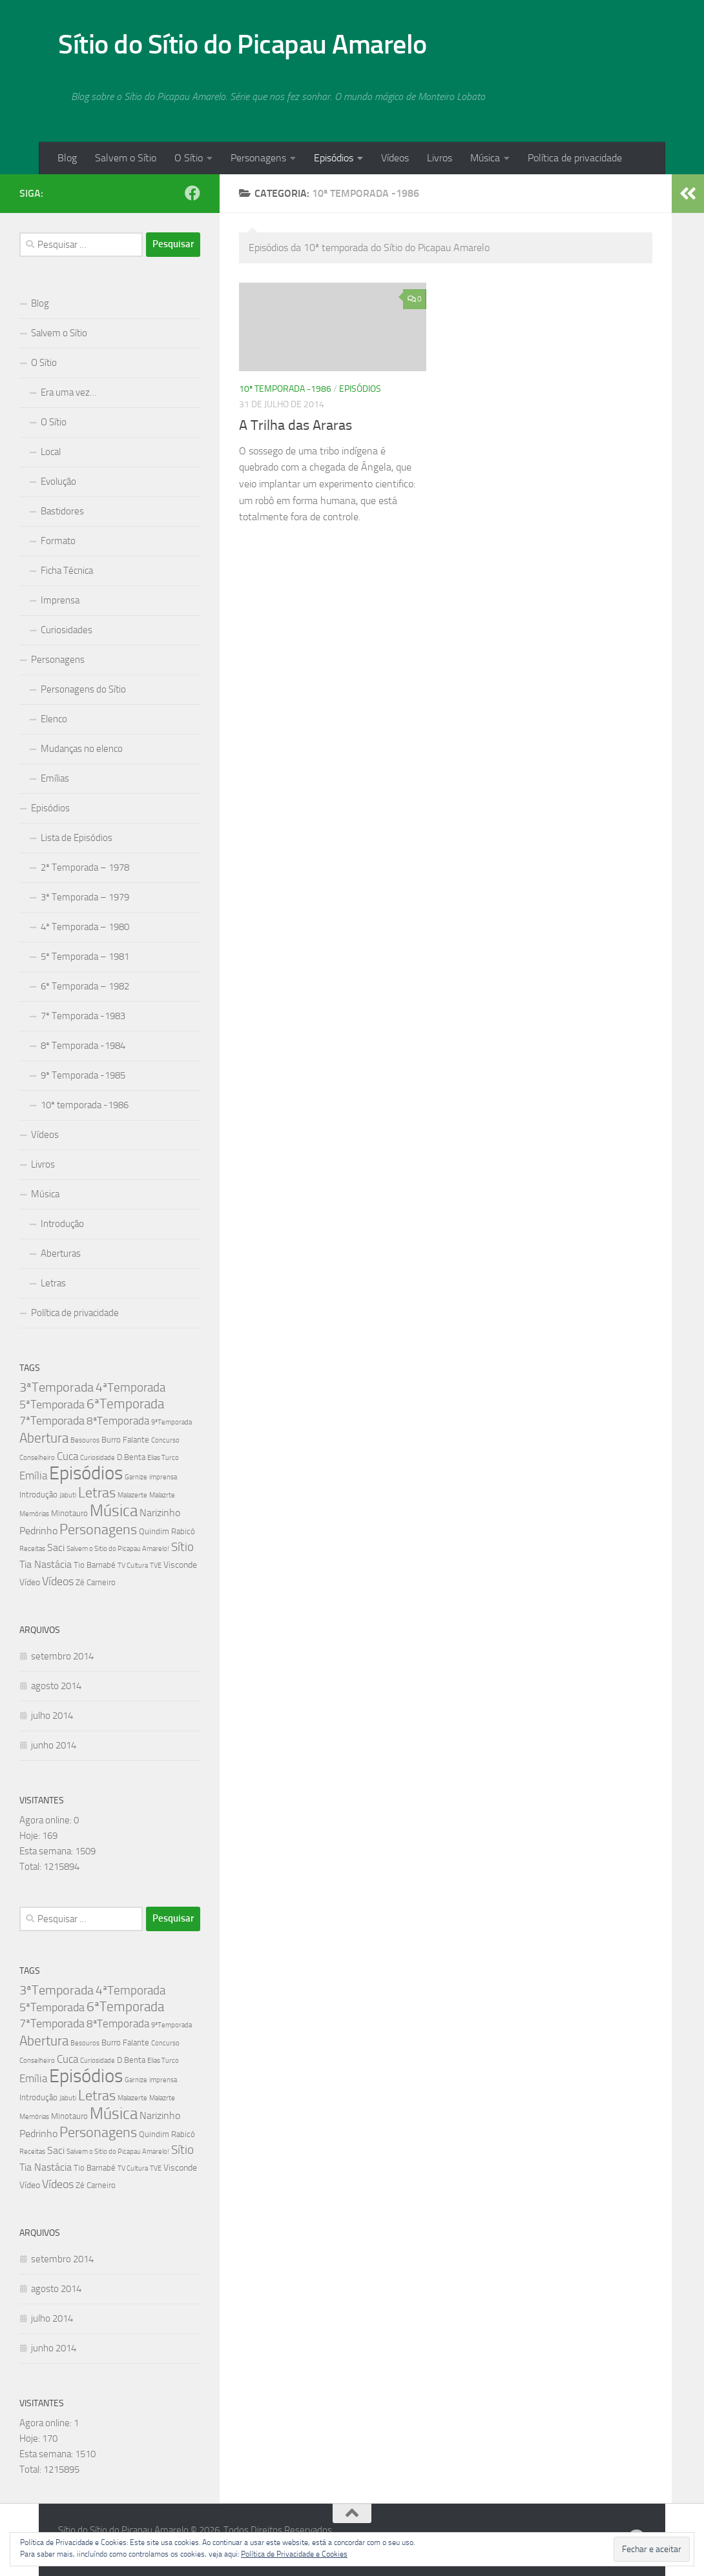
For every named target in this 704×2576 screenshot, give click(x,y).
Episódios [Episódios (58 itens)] (86, 1473)
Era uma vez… (69, 392)
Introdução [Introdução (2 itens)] (38, 1494)
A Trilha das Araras (295, 425)
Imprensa (60, 600)
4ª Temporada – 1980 (85, 927)
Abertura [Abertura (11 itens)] (43, 1438)
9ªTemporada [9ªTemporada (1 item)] (171, 1422)
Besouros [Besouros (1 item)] (84, 1440)
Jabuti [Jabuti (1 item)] (67, 1495)
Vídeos (395, 158)
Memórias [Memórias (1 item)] (34, 1514)
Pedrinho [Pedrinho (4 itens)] (38, 1531)
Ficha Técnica (67, 570)
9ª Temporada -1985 (83, 1075)
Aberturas (61, 1253)
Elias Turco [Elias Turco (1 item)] (163, 1458)
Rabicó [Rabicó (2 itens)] (183, 1531)
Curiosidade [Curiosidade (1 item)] (97, 1458)
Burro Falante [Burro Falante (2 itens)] (125, 1440)
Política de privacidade (575, 158)
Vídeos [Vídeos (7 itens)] (58, 1581)
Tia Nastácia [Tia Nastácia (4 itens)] (45, 1564)
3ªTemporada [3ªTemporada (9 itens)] (56, 1387)
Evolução (58, 481)
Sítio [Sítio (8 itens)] (182, 1546)
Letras (53, 1283)
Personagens (258, 158)
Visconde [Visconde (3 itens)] (180, 1564)
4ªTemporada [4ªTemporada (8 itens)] (130, 1387)
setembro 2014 (62, 1656)
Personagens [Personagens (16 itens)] (98, 1529)
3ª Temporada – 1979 (85, 897)
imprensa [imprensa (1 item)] (163, 1477)
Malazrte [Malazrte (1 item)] (162, 1495)
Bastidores (62, 511)
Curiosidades (66, 630)
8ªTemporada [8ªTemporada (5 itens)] (118, 1420)
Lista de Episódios (76, 838)
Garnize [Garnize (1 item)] (136, 1477)
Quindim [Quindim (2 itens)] (154, 1531)
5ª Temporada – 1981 (85, 956)
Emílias (55, 778)
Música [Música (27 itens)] (114, 1510)
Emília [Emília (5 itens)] (33, 1475)
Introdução (62, 1224)
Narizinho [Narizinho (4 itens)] (160, 1512)
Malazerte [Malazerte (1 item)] (132, 1495)
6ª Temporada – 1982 (85, 986)
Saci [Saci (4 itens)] (56, 1547)
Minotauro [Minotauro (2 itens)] (69, 1513)
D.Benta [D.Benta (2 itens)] (131, 1457)
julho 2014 (52, 1715)
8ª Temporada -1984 (83, 1045)
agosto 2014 (56, 1686)
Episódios (333, 158)
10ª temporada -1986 (285, 388)
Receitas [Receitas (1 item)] (32, 1549)
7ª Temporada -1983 (83, 1016)
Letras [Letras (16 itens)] (97, 1492)
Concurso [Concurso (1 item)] (165, 1440)
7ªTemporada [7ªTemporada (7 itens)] (52, 1421)
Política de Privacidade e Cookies (294, 2554)
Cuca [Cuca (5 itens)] (67, 1456)
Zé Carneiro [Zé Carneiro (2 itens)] (96, 1582)
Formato (58, 541)
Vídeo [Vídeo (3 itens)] (29, 1582)
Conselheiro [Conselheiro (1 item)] (37, 1458)
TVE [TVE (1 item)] (155, 1565)
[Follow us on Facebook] (192, 193)
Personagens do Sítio (83, 689)
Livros (439, 158)
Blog (67, 158)
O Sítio (188, 158)
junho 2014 (53, 1745)
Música (485, 158)
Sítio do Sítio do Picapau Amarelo (242, 44)
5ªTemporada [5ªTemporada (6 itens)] (52, 1405)
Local (51, 452)
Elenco (54, 719)
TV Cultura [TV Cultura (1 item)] (133, 1565)
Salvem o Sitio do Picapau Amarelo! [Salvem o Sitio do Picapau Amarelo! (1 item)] (118, 1549)
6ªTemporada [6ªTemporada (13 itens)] (125, 1403)
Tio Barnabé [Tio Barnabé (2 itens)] (95, 1565)
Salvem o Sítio (125, 158)
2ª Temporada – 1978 (85, 867)
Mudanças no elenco (82, 749)
